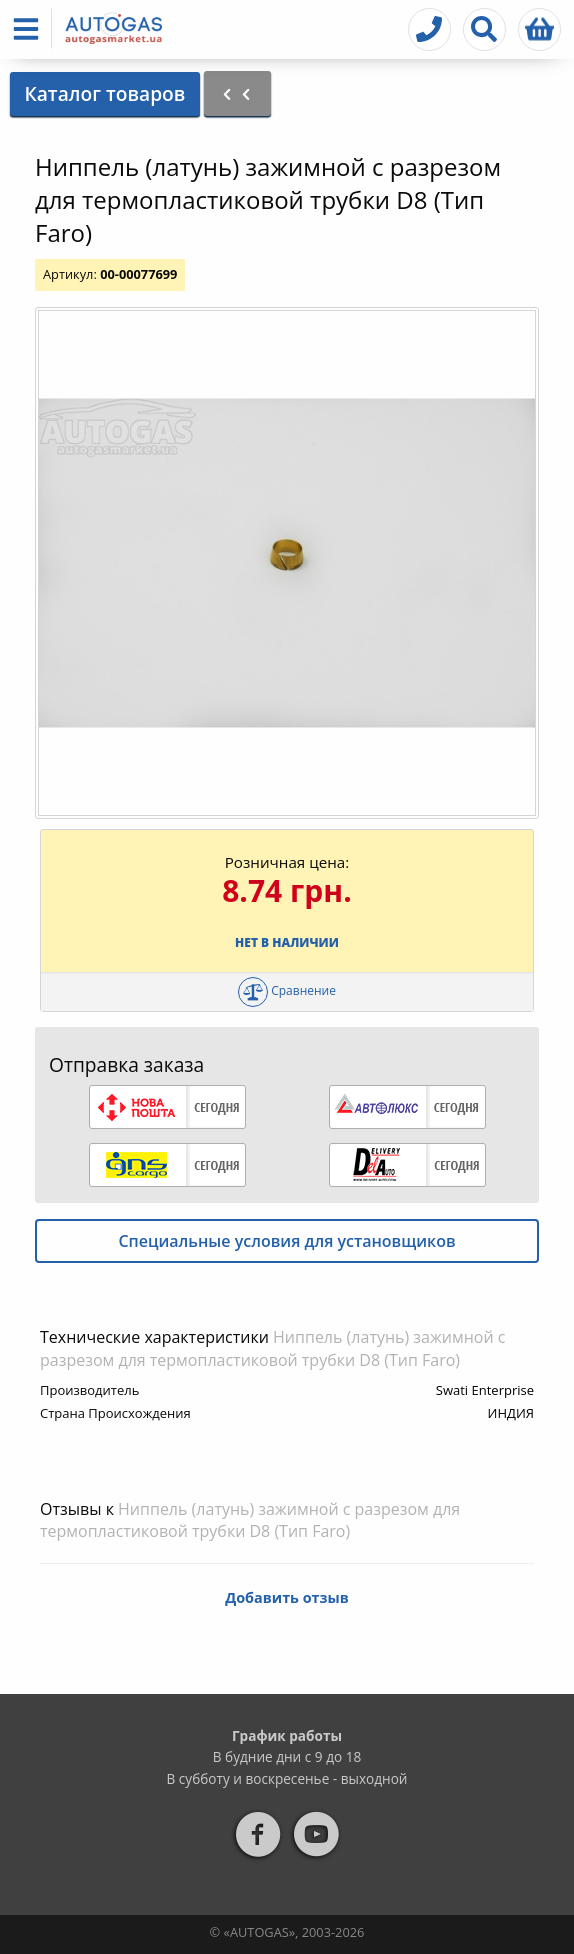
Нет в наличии (287, 942)
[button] (30, 28)
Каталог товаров (104, 93)
